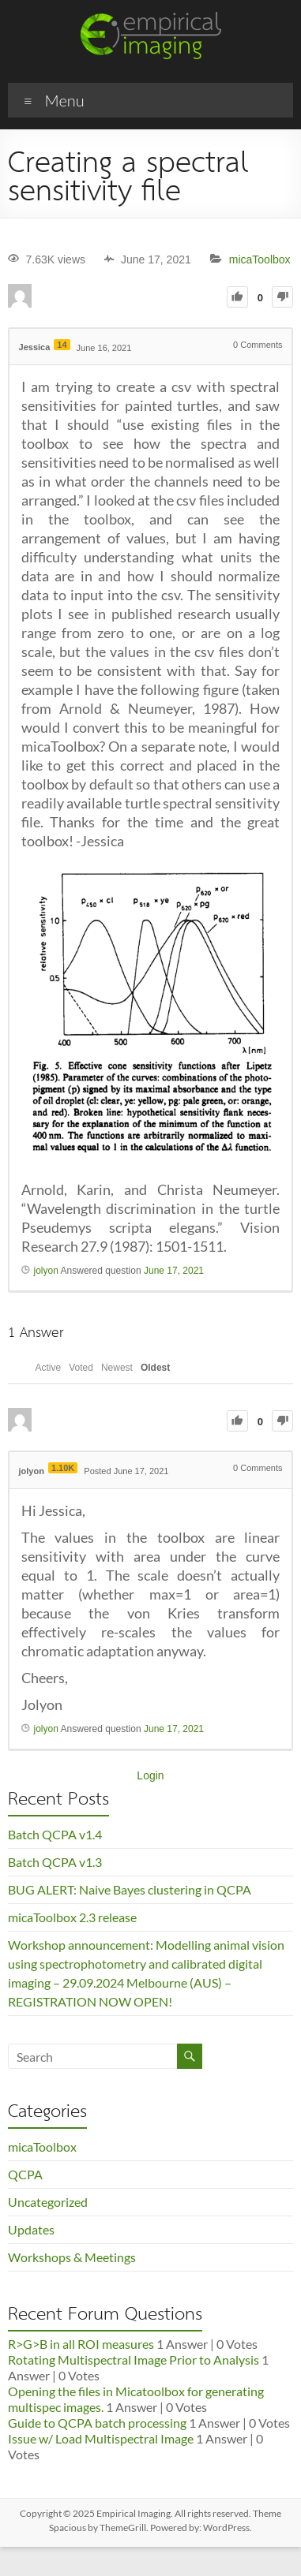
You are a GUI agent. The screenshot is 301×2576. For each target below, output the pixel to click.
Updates (31, 2229)
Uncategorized (48, 2201)
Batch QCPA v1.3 (55, 1861)
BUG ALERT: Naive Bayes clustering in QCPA (129, 1889)
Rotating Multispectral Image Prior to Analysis (133, 2359)
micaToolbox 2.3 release (72, 1917)
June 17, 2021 (174, 1270)
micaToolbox (260, 259)
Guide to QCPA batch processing (97, 2422)
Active (49, 1367)
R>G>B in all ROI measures (81, 2343)
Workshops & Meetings (72, 2256)
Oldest (155, 1367)
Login (150, 1775)
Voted (81, 1367)
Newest (117, 1367)
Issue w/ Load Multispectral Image (101, 2438)
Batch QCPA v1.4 (55, 1834)
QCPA (25, 2174)
